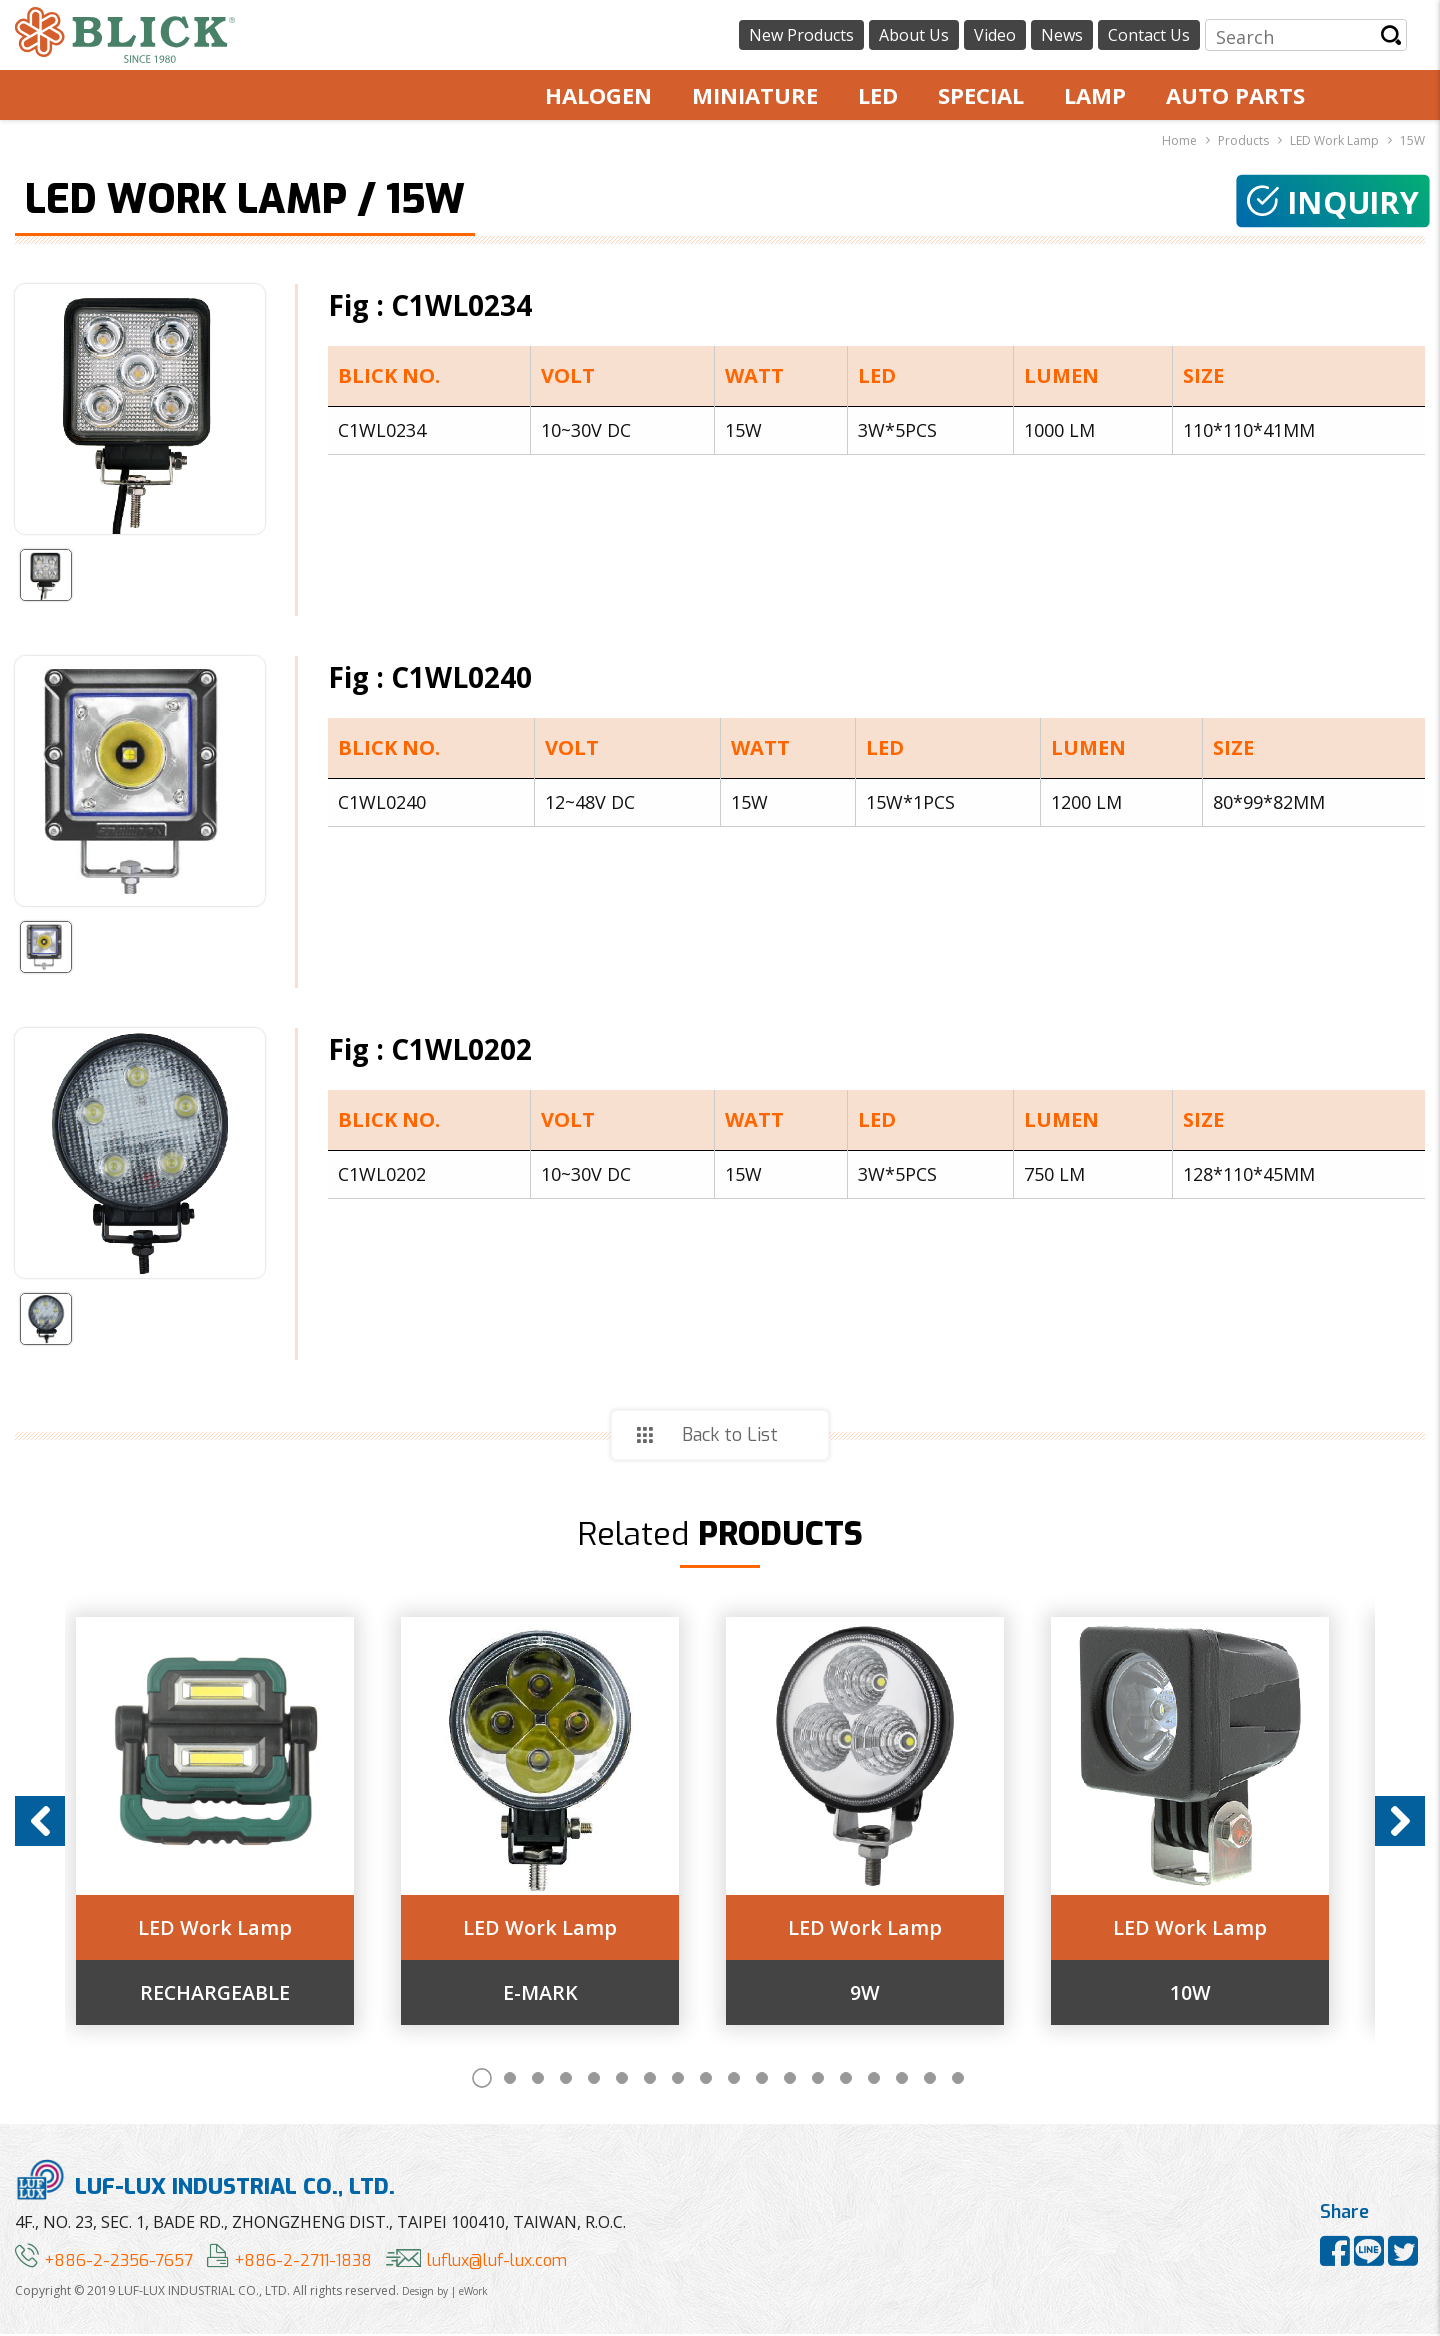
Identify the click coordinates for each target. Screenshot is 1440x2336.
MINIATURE (755, 95)
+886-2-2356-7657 (104, 2262)
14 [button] (846, 2080)
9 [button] (706, 2080)
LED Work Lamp (229, 1929)
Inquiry (1330, 202)
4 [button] (566, 2080)
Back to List (730, 1435)
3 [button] (538, 2080)
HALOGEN (598, 95)
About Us (914, 35)
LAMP (1095, 95)
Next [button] (1400, 1822)
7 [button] (650, 2080)
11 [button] (762, 2080)
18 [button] (958, 2080)
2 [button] (510, 2080)
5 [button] (594, 2080)
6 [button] (622, 2080)
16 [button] (902, 2080)
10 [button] (734, 2080)
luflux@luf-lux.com (476, 2262)
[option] (229, 1822)
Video (995, 35)
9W (885, 1994)
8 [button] (678, 2080)
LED (878, 95)
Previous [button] (40, 1822)
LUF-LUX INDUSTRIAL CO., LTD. (205, 2181)
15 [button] (874, 2080)
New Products (801, 35)
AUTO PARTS (1235, 95)
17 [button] (930, 2080)
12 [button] (790, 2080)
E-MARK (557, 1994)
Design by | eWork (445, 2293)
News (1062, 35)
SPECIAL (981, 95)
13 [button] (818, 2080)
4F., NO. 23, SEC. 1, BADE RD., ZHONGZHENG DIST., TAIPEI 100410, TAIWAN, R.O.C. (320, 2224)
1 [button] (482, 2080)
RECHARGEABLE (229, 1994)
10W (1213, 1994)
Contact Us (1149, 35)
